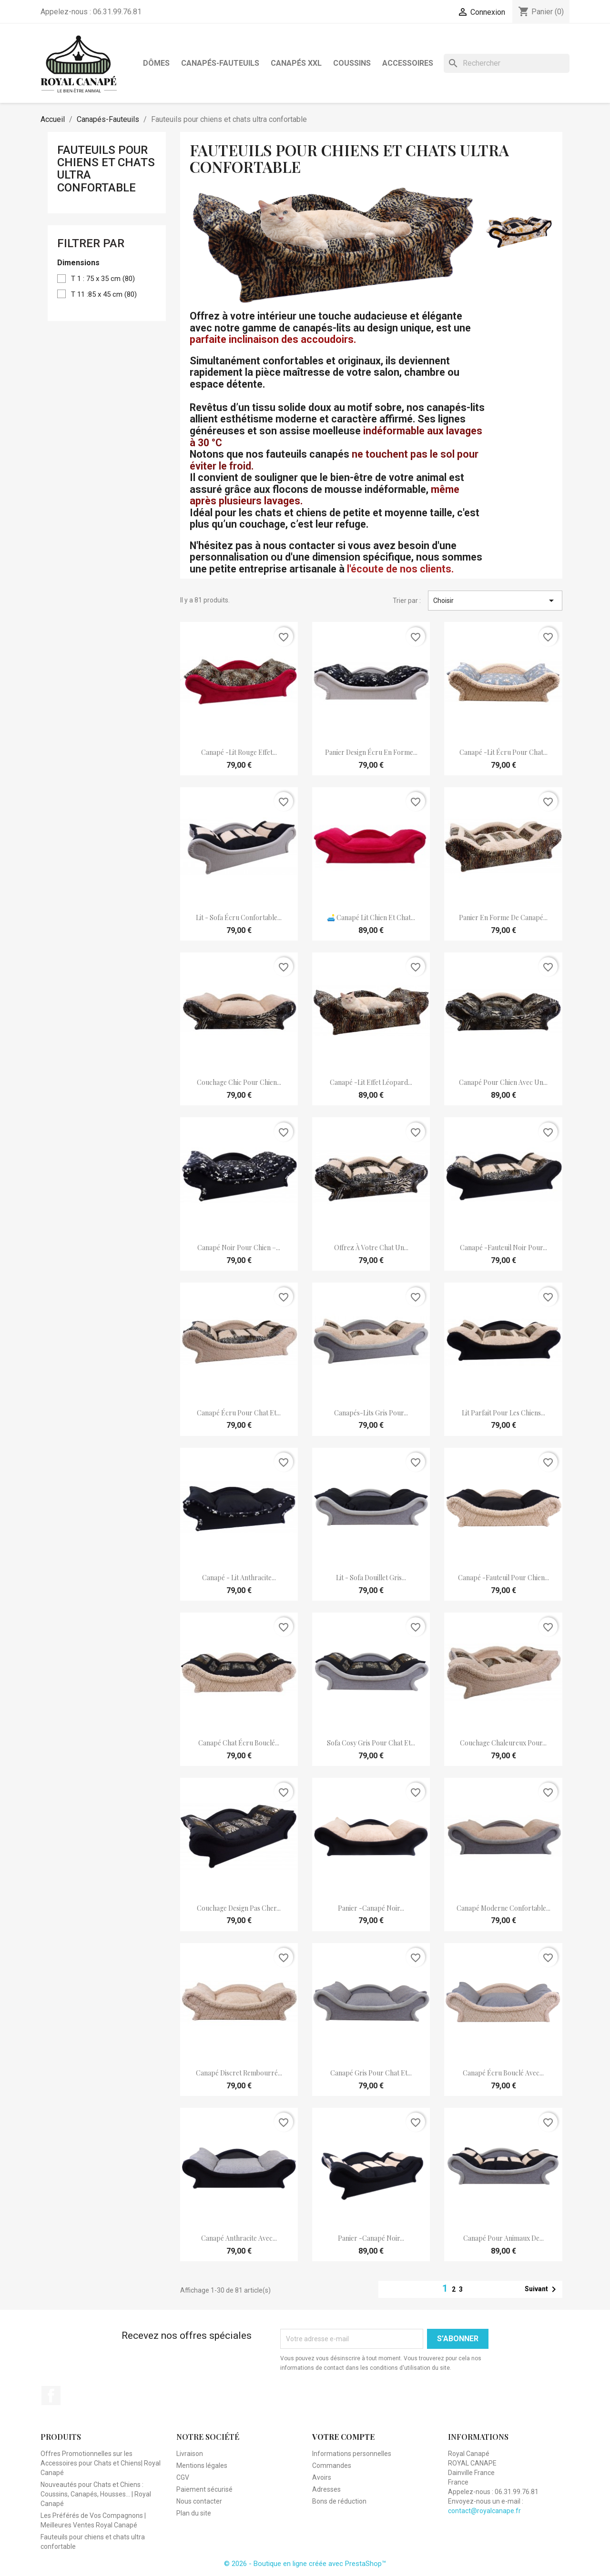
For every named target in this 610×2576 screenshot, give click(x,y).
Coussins (352, 63)
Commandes (331, 2465)
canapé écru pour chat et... (239, 1412)
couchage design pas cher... (239, 1908)
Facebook (51, 2395)
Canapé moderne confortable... (503, 1908)
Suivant (542, 2289)
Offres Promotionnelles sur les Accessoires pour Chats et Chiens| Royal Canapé (101, 2463)
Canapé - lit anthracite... (239, 1577)
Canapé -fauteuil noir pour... (503, 1247)
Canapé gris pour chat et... (371, 2072)
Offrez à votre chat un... (371, 1247)
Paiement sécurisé (204, 2489)
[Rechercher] (506, 63)
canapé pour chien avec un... (503, 1082)
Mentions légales (201, 2465)
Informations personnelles (351, 2453)
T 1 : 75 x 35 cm (103, 278)
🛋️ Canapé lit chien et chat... (371, 917)
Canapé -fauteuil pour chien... (503, 1577)
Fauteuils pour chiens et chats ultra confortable (106, 168)
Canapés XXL (296, 63)
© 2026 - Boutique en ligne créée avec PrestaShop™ (305, 2563)
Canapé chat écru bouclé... (238, 1742)
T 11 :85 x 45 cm (104, 294)
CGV (182, 2477)
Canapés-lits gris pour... (371, 1412)
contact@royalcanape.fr (484, 2511)
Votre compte (343, 2437)
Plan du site (193, 2513)
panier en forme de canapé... (503, 917)
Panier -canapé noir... (371, 1908)
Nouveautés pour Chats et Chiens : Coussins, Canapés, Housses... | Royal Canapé (96, 2494)
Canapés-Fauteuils (220, 63)
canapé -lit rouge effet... (239, 752)
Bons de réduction (339, 2501)
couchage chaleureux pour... (503, 1742)
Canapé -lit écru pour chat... (503, 752)
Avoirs (321, 2477)
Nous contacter (199, 2501)
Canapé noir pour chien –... (238, 1247)
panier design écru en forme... (371, 752)
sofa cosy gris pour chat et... (371, 1742)
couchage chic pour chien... (239, 1082)
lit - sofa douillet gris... (371, 1577)
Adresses (326, 2489)
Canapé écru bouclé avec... (503, 2072)
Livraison (189, 2453)
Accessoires (407, 63)
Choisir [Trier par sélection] (495, 600)
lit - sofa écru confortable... (239, 917)
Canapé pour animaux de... (503, 2238)
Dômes (156, 63)
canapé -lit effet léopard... (371, 1082)
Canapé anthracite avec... (239, 2238)
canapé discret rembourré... (239, 2072)
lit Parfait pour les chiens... (503, 1412)
